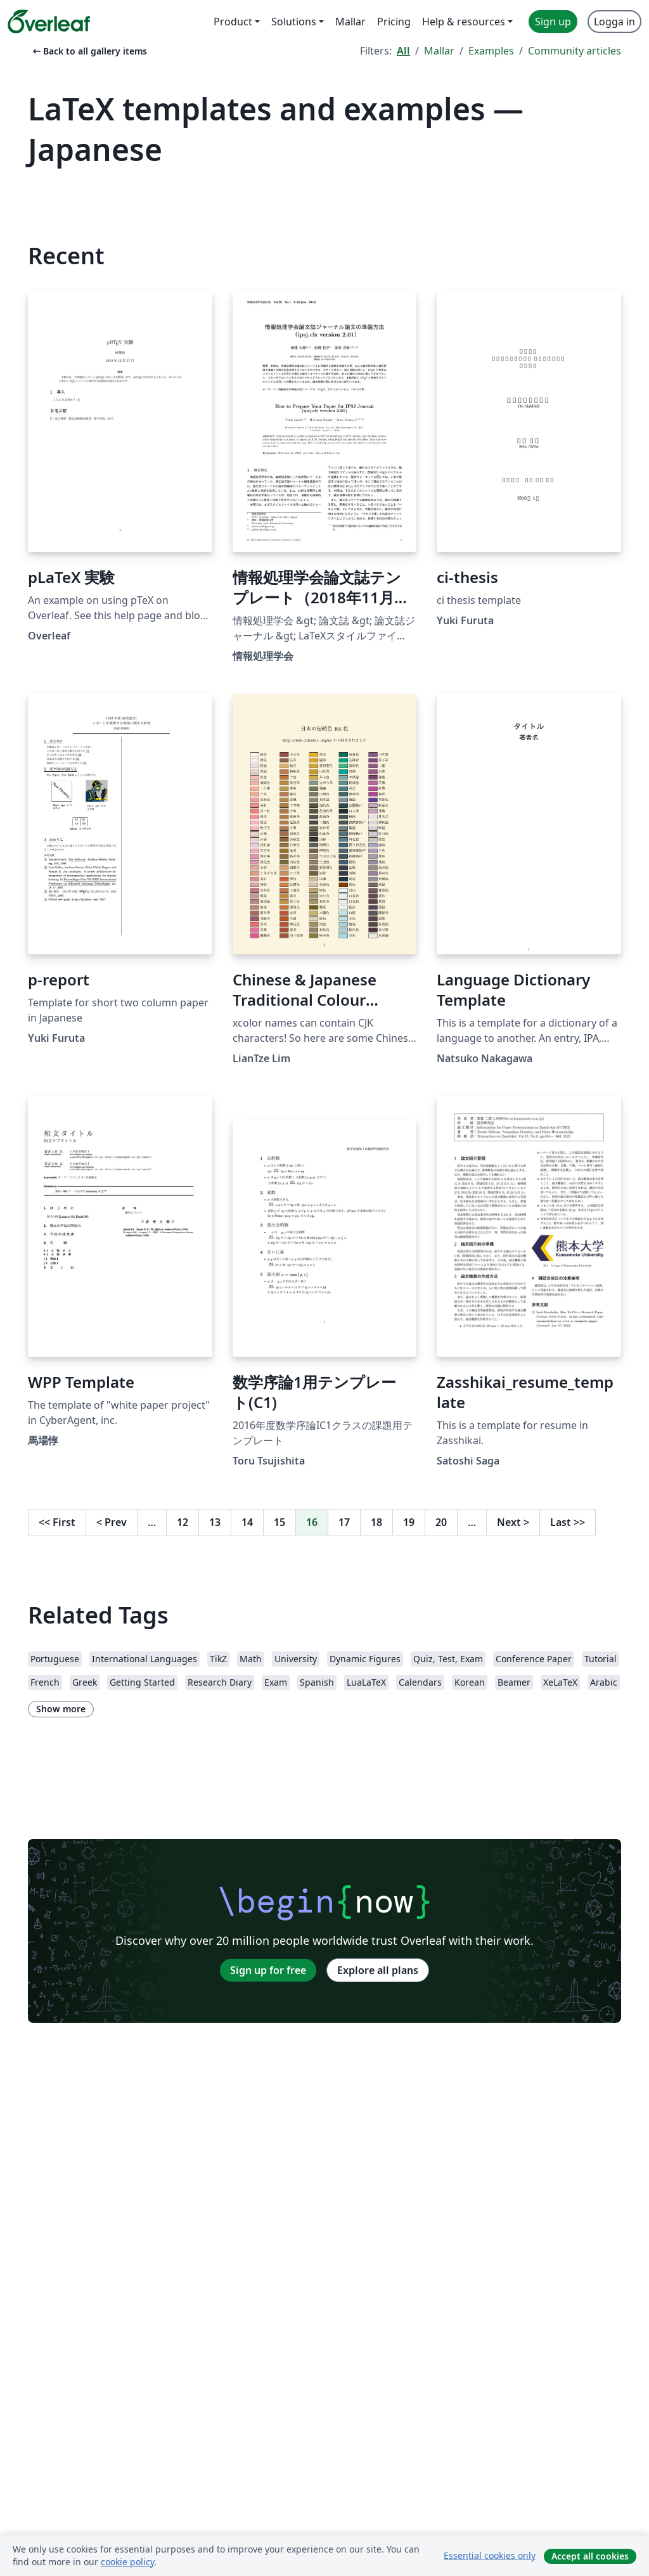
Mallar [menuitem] (350, 22)
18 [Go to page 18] (376, 1522)
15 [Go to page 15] (279, 1522)
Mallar (439, 51)
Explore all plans (377, 1970)
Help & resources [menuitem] (463, 22)
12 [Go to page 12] (182, 1522)
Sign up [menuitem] (553, 22)
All (403, 51)
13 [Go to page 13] (215, 1522)
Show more (61, 1709)
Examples (491, 51)
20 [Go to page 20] (441, 1522)
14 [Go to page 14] (247, 1522)
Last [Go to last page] (567, 1522)
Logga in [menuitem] (614, 22)
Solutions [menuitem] (293, 22)
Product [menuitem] (233, 22)
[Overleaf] (49, 21)
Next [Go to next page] (513, 1522)
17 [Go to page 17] (344, 1522)
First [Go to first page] (57, 1522)
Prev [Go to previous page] (111, 1522)
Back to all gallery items (88, 51)
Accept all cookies (590, 2556)
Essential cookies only (490, 2555)
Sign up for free (268, 1970)
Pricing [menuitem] (394, 22)
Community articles (574, 51)
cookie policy (127, 2562)
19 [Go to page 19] (408, 1522)
